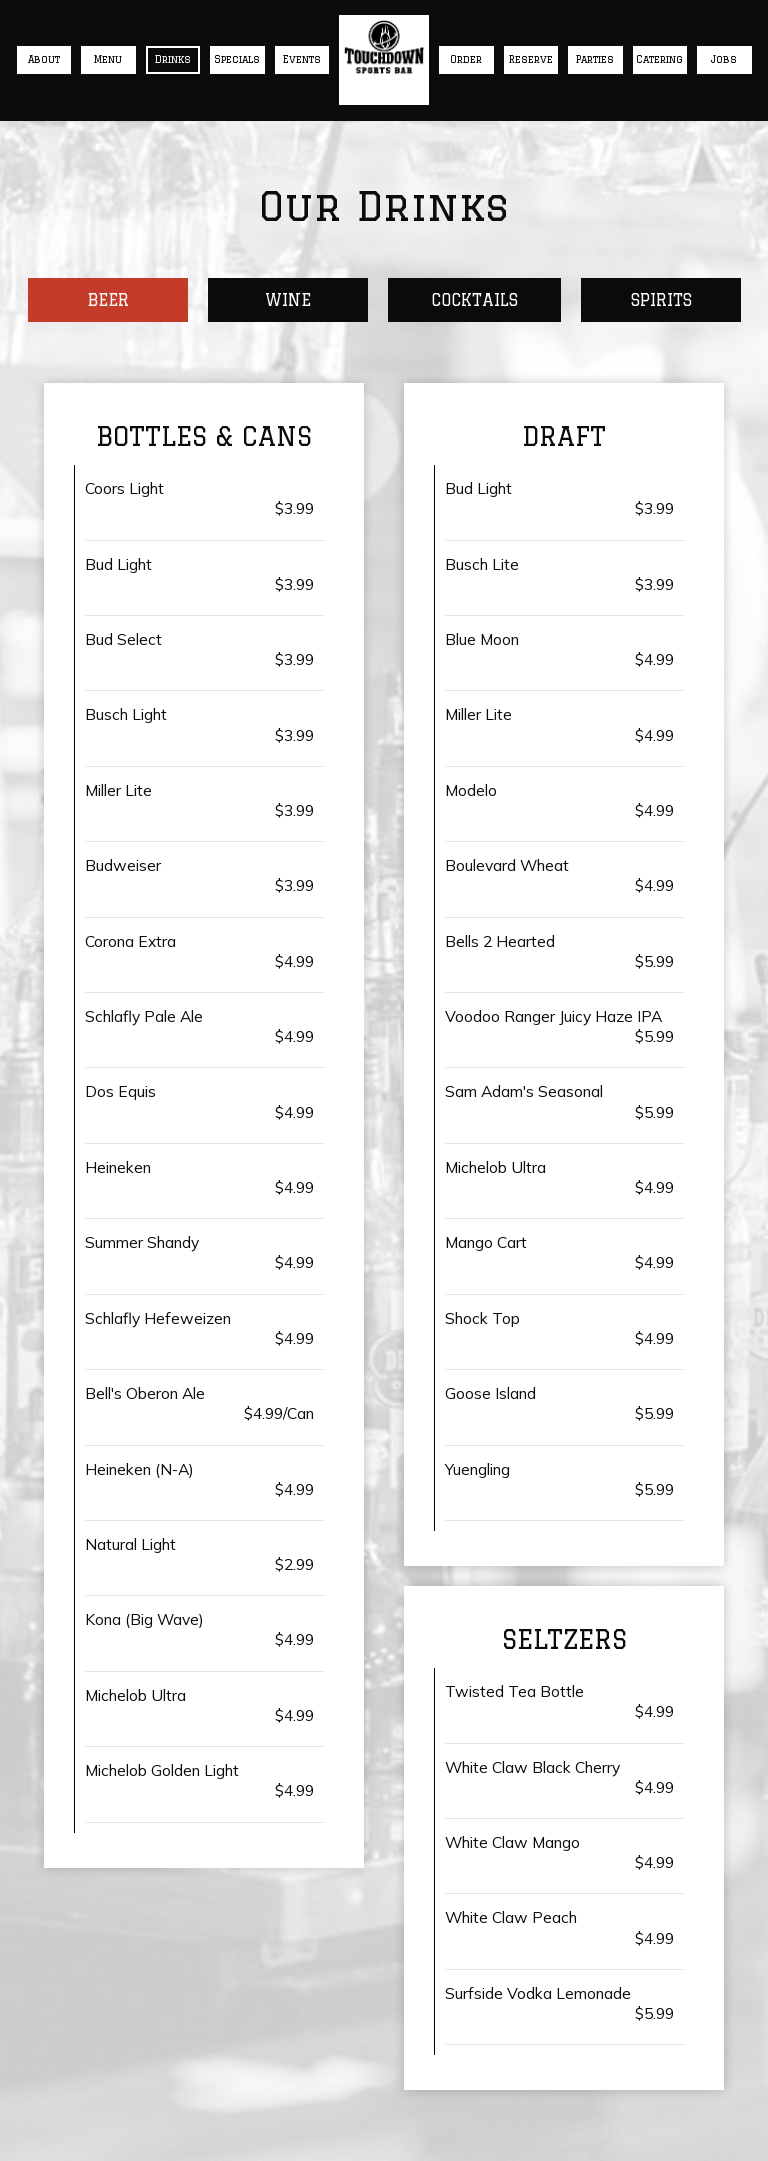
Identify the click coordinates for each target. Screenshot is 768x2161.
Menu (108, 59)
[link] (384, 47)
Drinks (173, 59)
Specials (237, 59)
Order (466, 59)
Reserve (531, 59)
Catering (659, 59)
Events (302, 59)
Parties (595, 59)
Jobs (724, 59)
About (44, 59)
